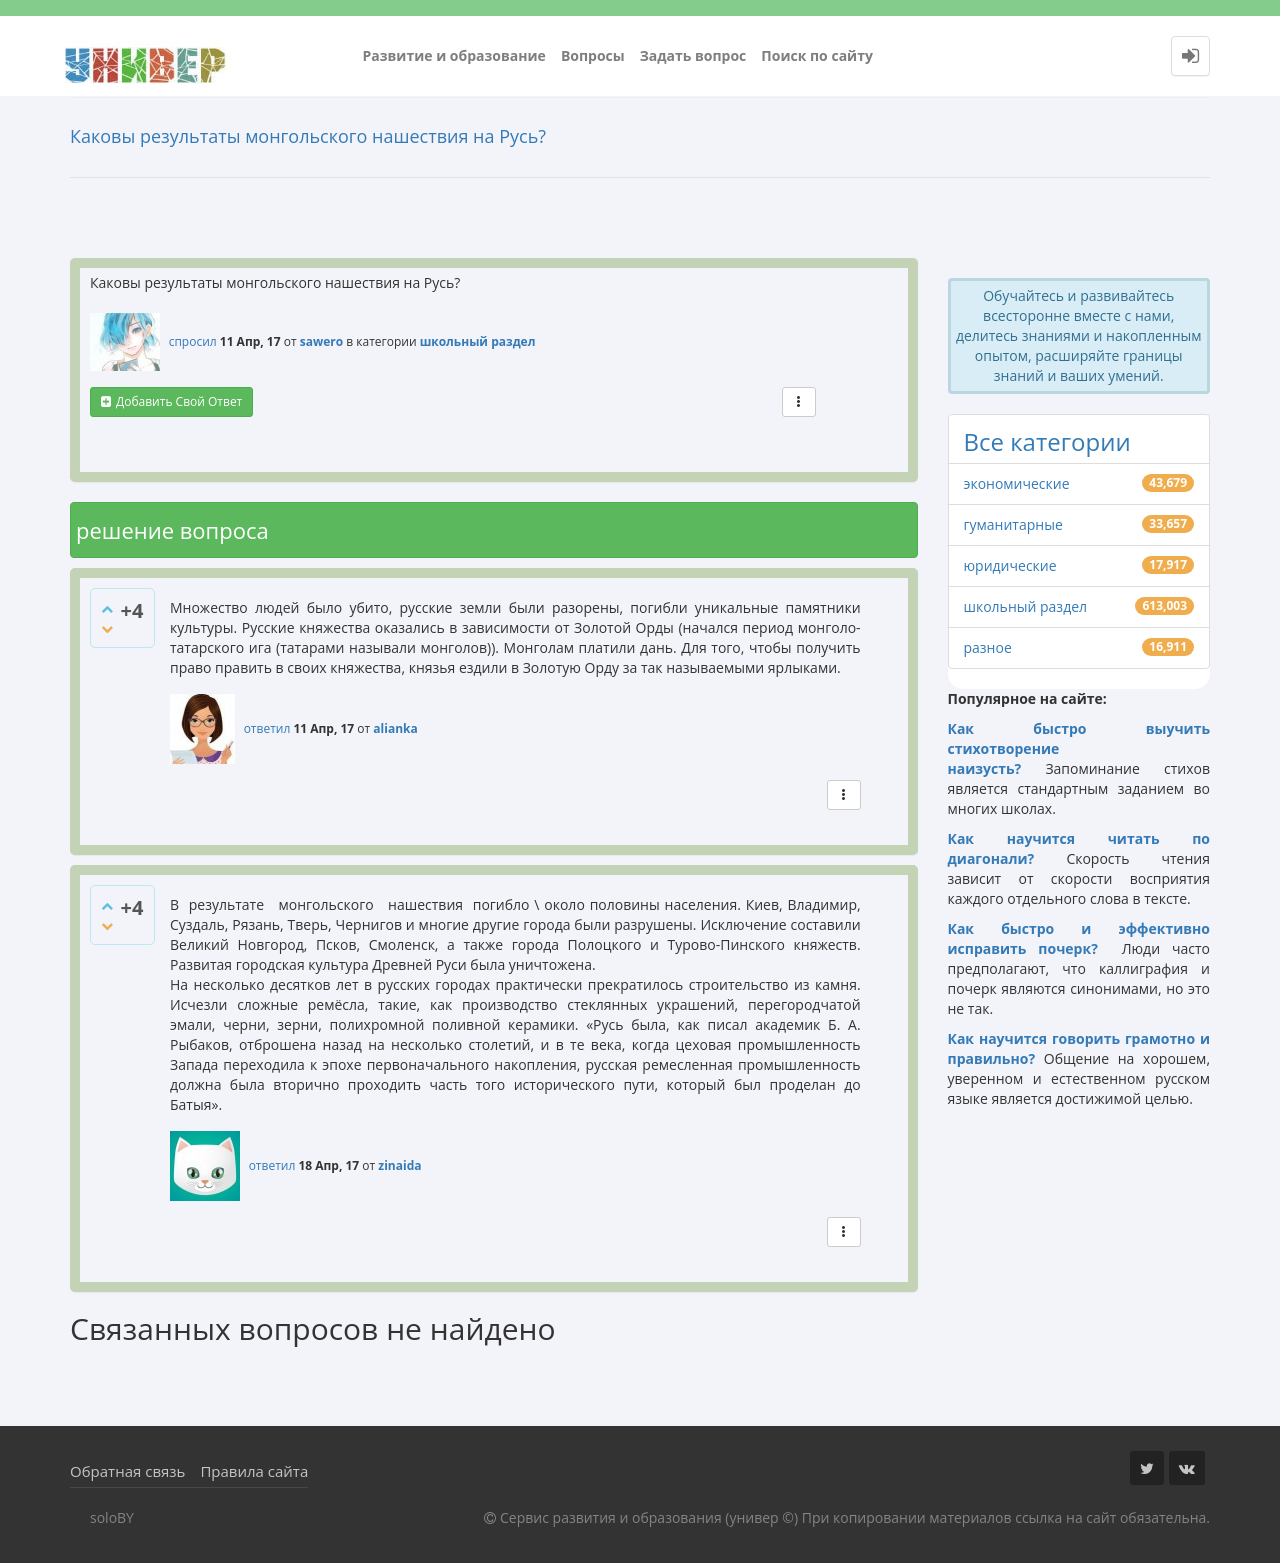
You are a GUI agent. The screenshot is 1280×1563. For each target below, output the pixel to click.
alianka (395, 728)
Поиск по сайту (817, 55)
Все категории (1047, 441)
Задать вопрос (693, 55)
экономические (1017, 483)
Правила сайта (254, 1471)
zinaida (399, 1165)
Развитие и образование (454, 55)
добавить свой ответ (179, 401)
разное (988, 647)
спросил (193, 341)
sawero (321, 341)
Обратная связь (127, 1471)
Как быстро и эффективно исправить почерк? (1079, 938)
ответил (267, 728)
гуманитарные (1013, 524)
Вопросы (593, 55)
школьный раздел (478, 341)
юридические (1010, 565)
